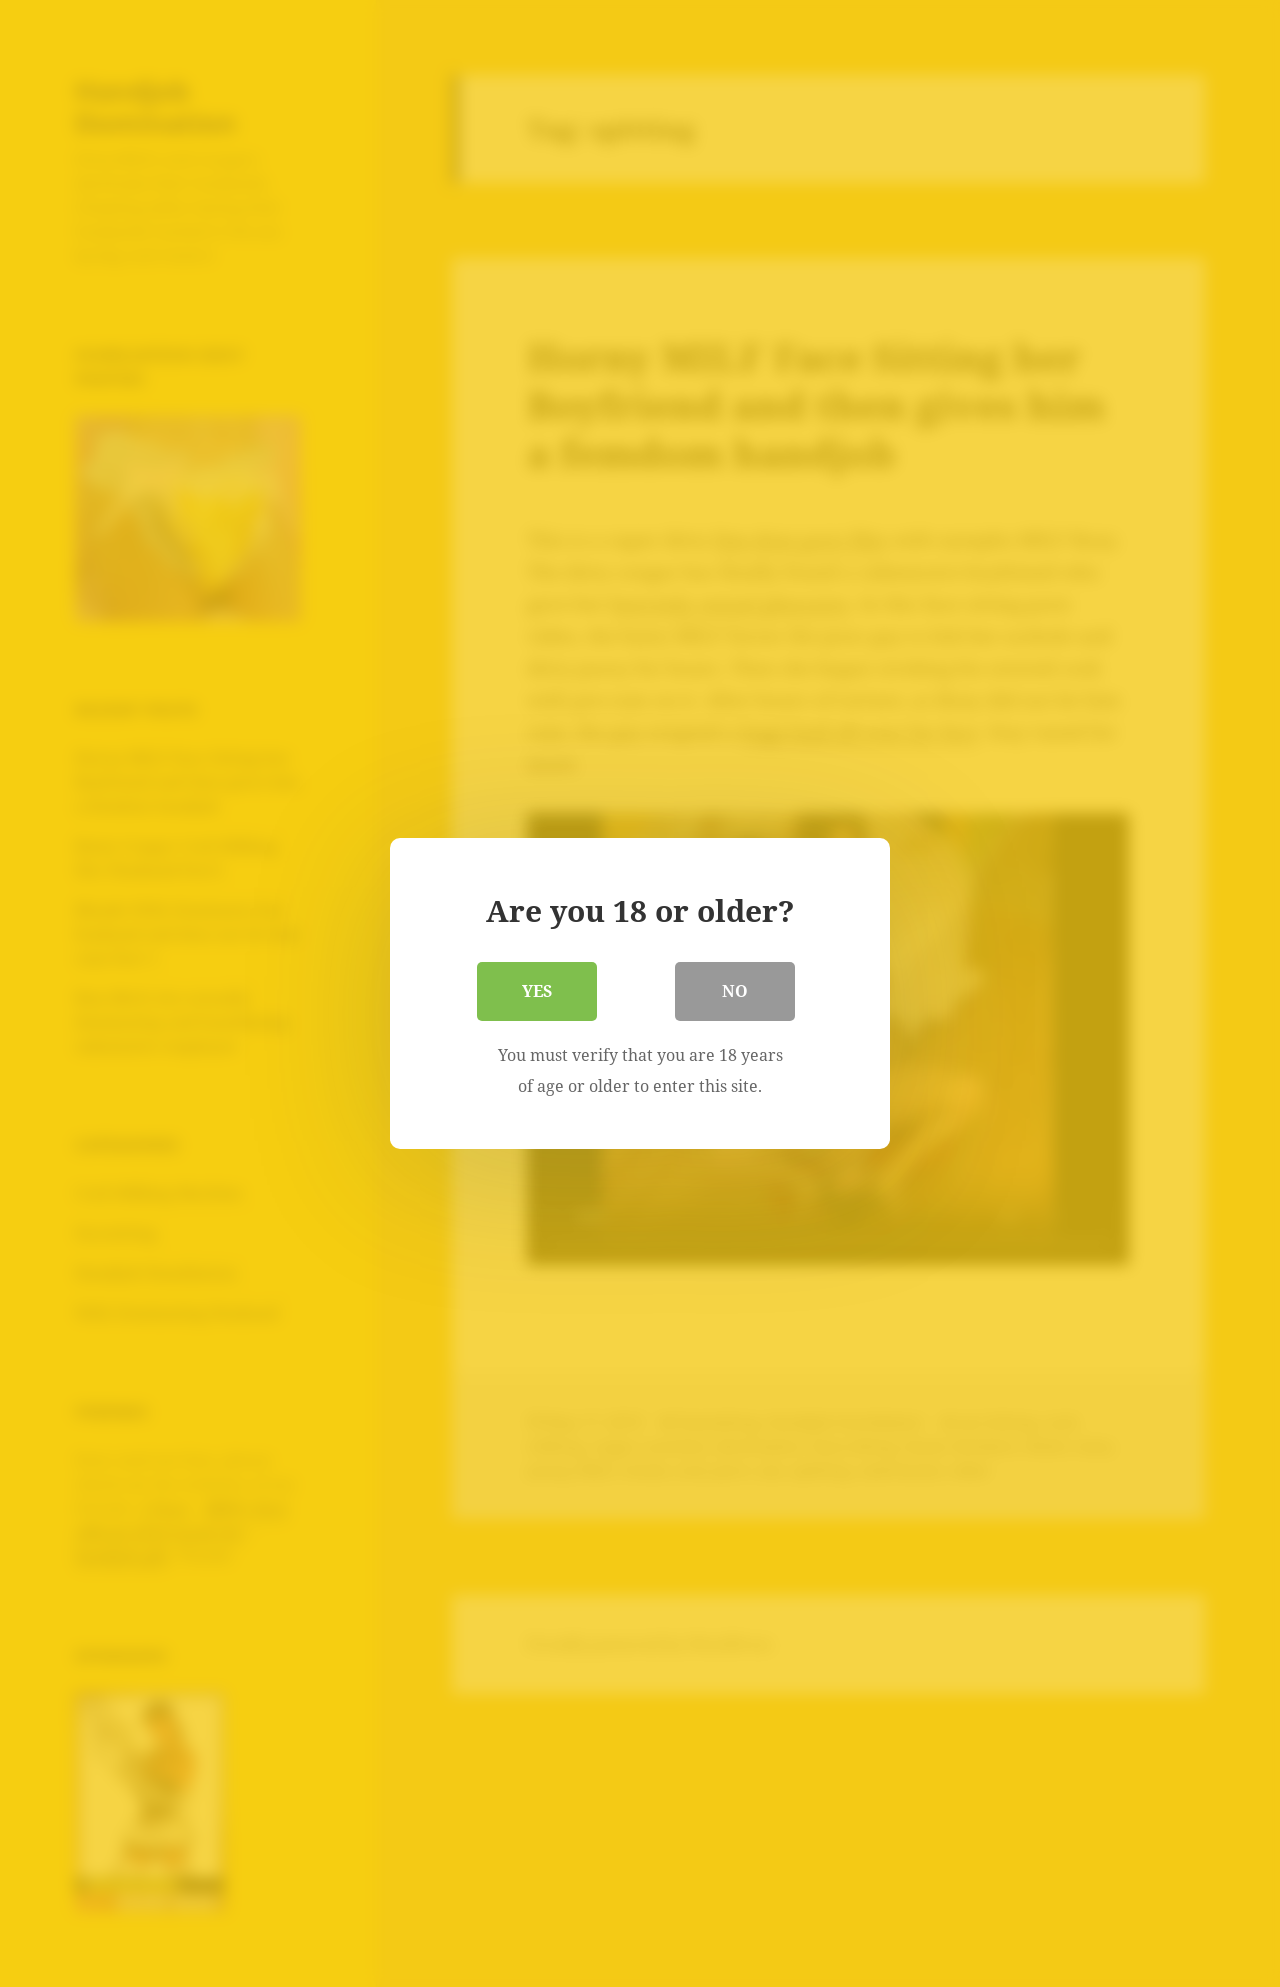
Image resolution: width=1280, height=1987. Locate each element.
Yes (537, 991)
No (735, 991)
